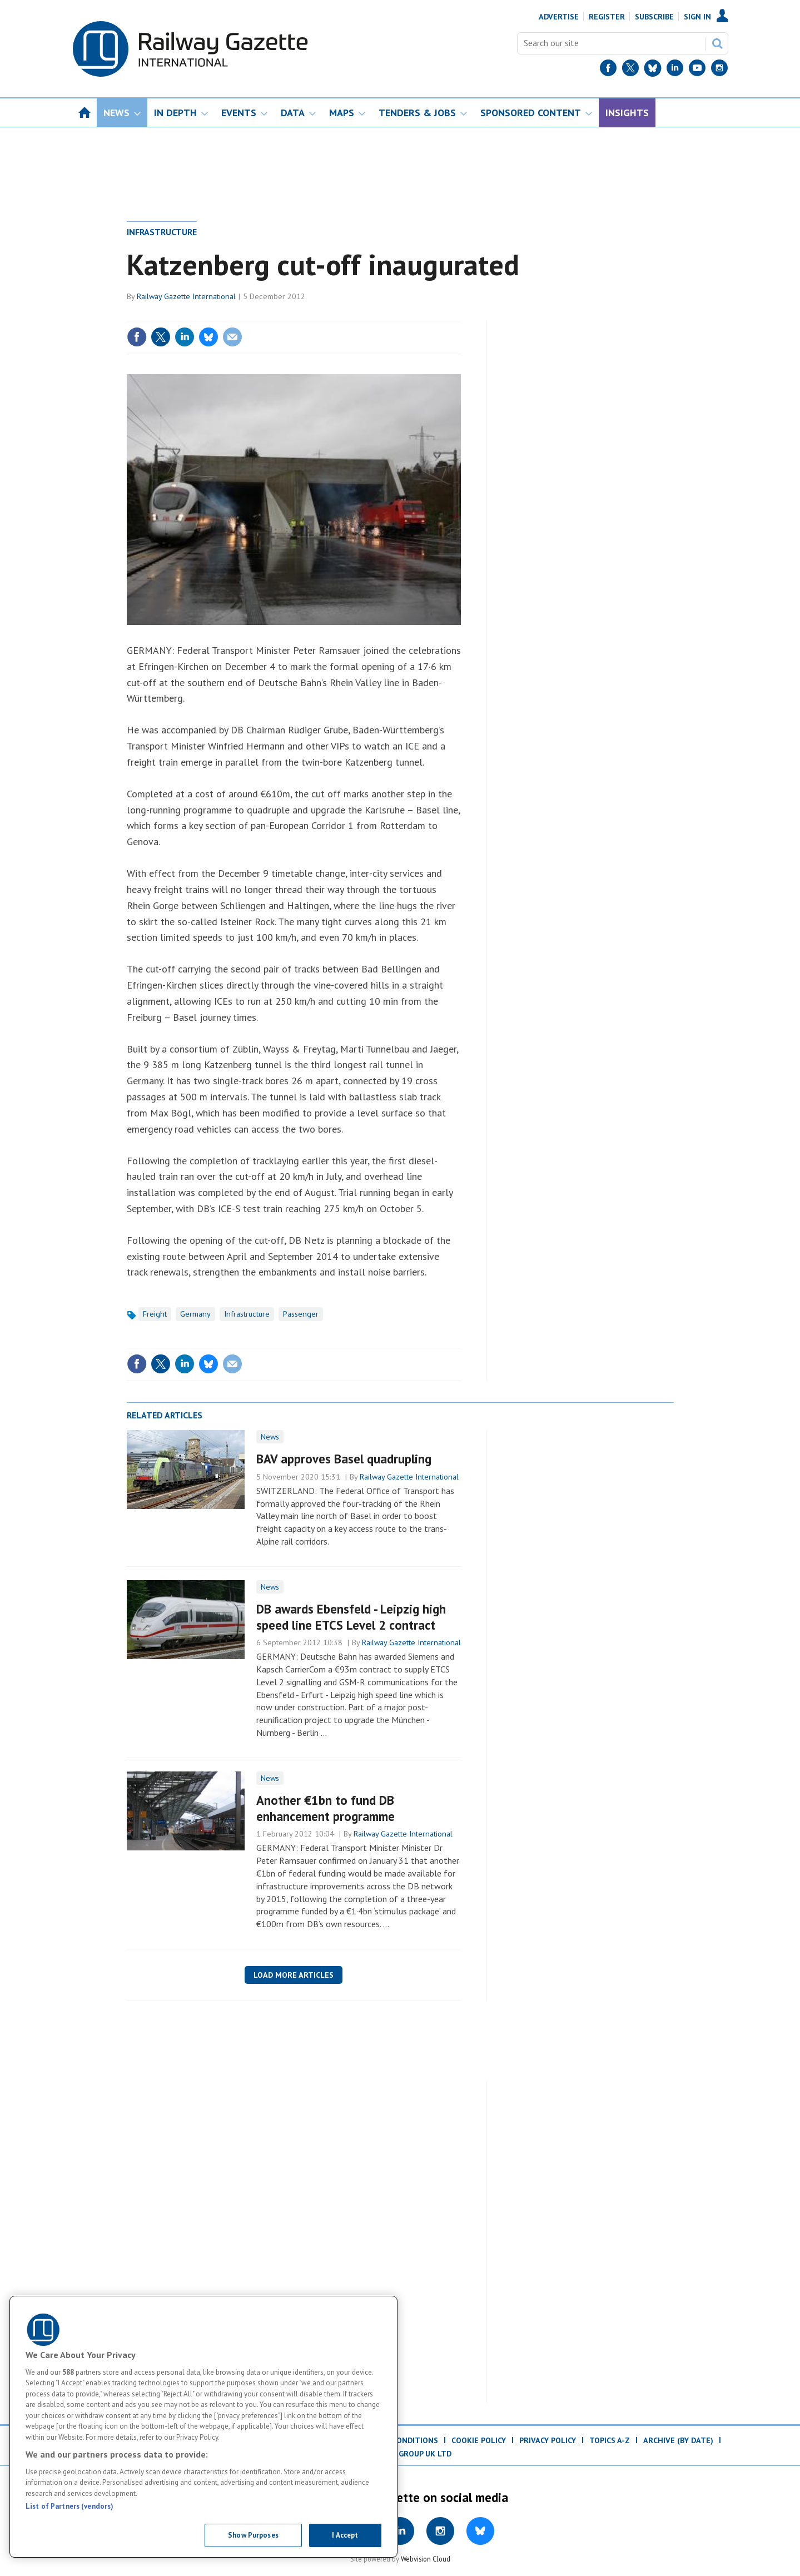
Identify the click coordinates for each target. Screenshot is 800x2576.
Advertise (559, 16)
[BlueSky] (653, 70)
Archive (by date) (678, 2440)
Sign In (697, 16)
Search (717, 43)
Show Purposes (253, 2535)
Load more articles (294, 1975)
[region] (203, 2426)
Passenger (301, 1314)
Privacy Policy (547, 2440)
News (270, 1437)
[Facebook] (608, 70)
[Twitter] (630, 70)
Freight (155, 1314)
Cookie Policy (478, 2440)
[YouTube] (697, 70)
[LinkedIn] (675, 70)
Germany (195, 1314)
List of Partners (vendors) (69, 2506)
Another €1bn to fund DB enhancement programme (325, 1808)
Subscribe (654, 16)
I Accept (345, 2535)
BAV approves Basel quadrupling (343, 1459)
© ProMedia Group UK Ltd (400, 2454)
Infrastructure (162, 231)
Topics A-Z (609, 2440)
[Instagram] (719, 70)
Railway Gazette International (186, 296)
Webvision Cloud (425, 2558)
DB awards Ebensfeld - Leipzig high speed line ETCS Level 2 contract (351, 1617)
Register (607, 16)
